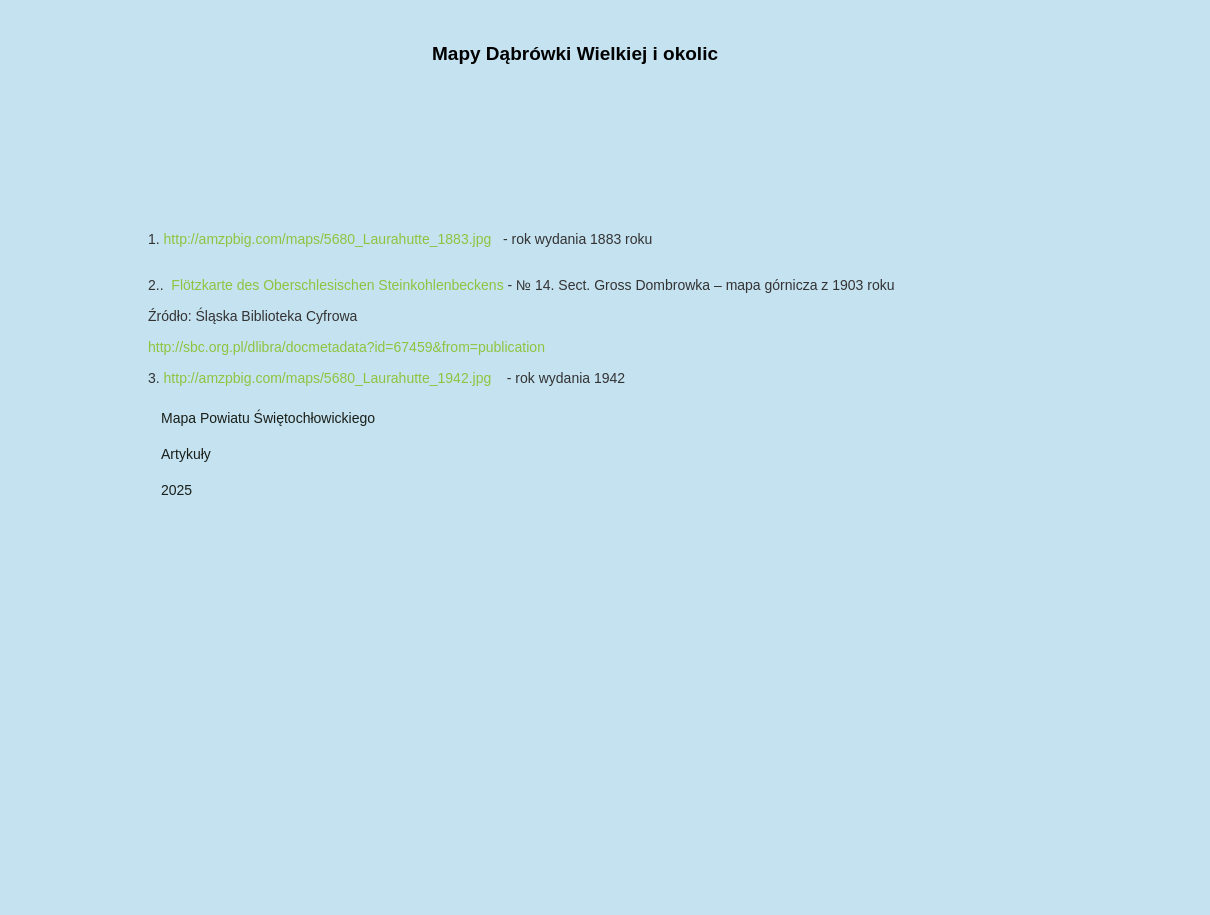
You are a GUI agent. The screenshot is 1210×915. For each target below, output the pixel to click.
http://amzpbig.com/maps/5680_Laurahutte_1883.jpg (328, 239)
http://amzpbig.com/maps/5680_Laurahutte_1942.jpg (328, 378)
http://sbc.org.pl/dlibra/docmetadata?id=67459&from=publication (346, 347)
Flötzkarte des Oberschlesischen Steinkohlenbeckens (339, 285)
